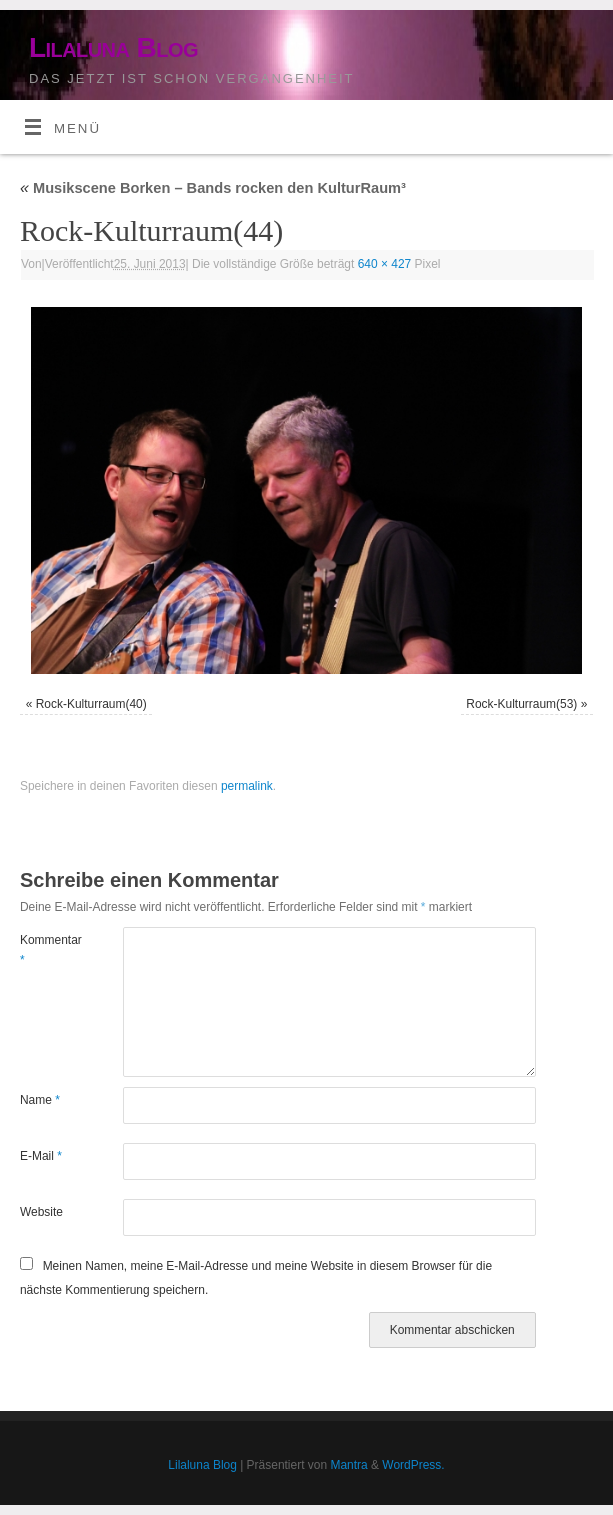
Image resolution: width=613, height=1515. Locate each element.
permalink (247, 786)
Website (41, 1212)
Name (40, 1100)
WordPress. (413, 1465)
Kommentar (46, 950)
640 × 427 (385, 264)
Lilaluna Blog (113, 47)
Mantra (348, 1465)
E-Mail (41, 1156)
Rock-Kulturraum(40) (91, 704)
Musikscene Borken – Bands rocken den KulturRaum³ (213, 188)
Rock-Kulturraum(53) (521, 704)
